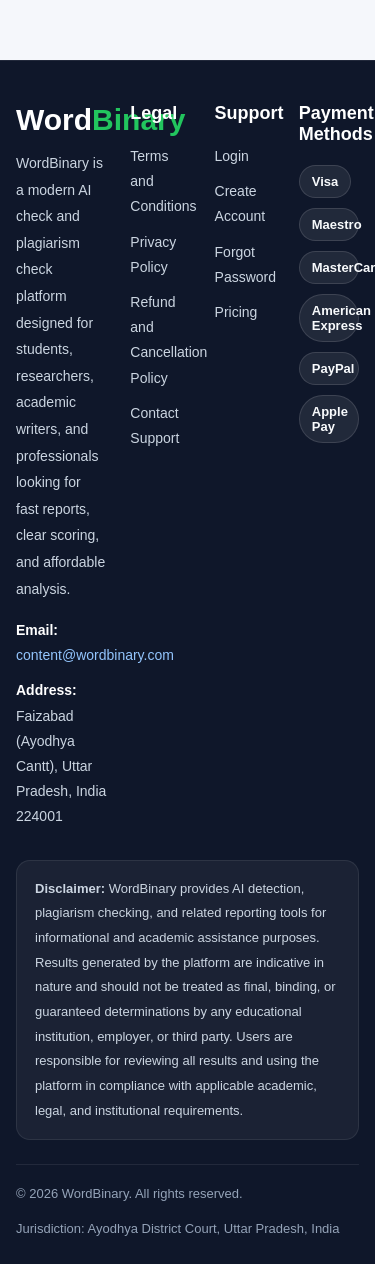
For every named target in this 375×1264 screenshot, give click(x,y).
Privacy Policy (153, 254)
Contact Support (154, 425)
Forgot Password (245, 264)
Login (232, 156)
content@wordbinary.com (95, 655)
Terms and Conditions (160, 181)
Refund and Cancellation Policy (160, 340)
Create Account (240, 203)
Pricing (236, 312)
